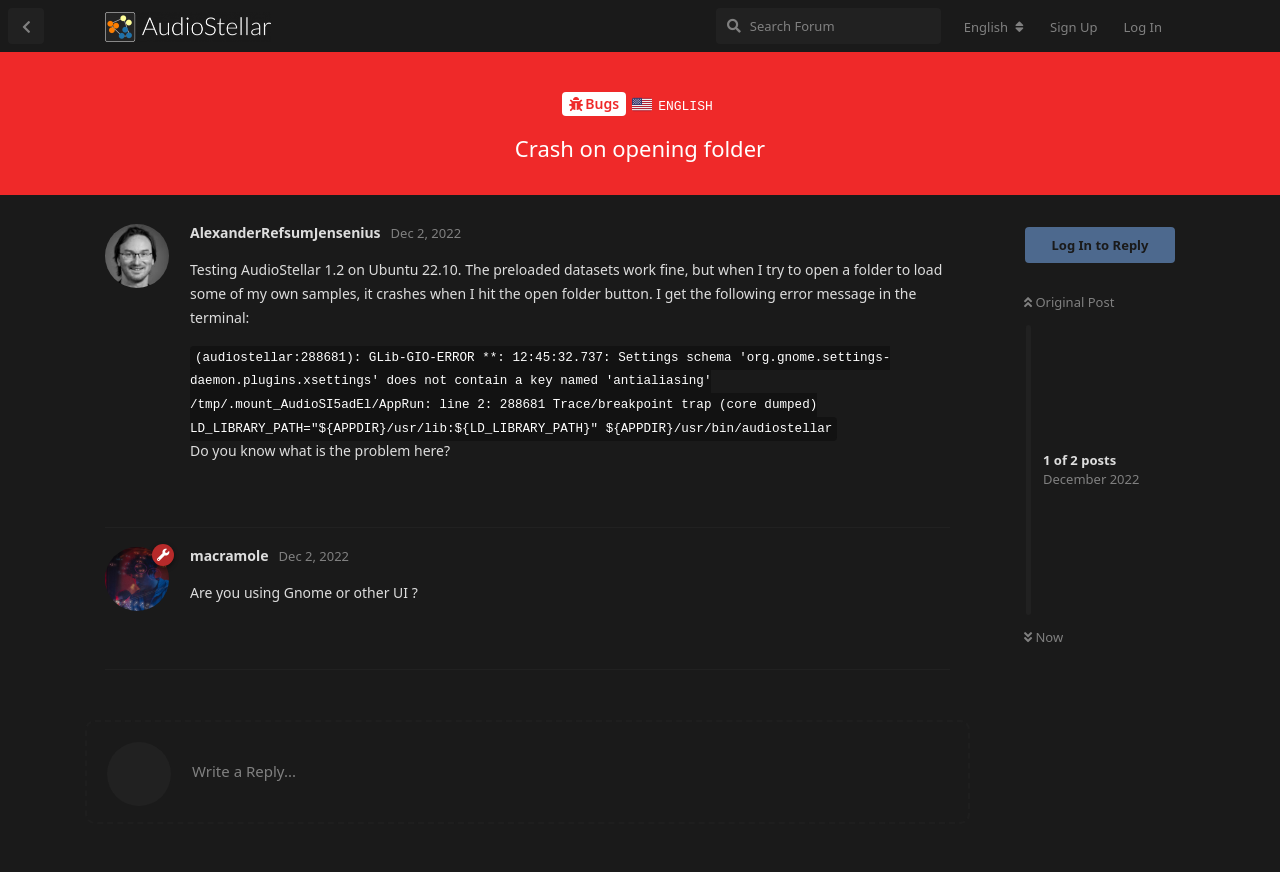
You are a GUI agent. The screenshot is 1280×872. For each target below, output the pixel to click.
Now (1043, 636)
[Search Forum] (828, 26)
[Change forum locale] (994, 27)
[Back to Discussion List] (26, 26)
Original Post (1069, 301)
